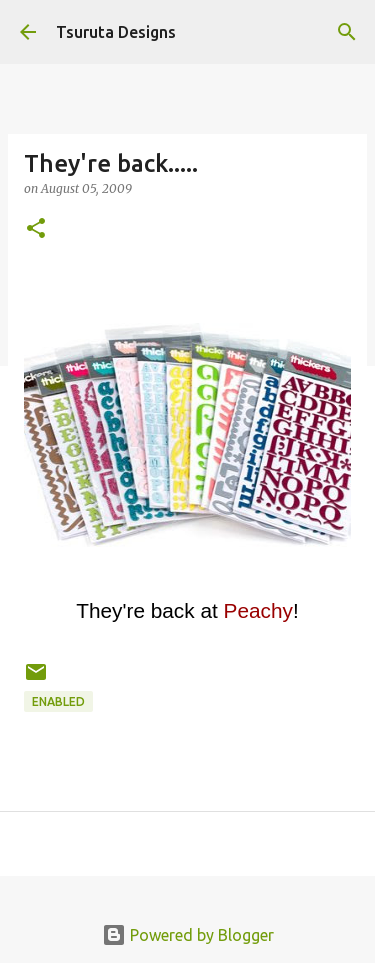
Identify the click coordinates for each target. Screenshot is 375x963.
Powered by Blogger (188, 935)
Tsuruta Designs (116, 32)
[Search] (347, 32)
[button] (36, 229)
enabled (58, 701)
